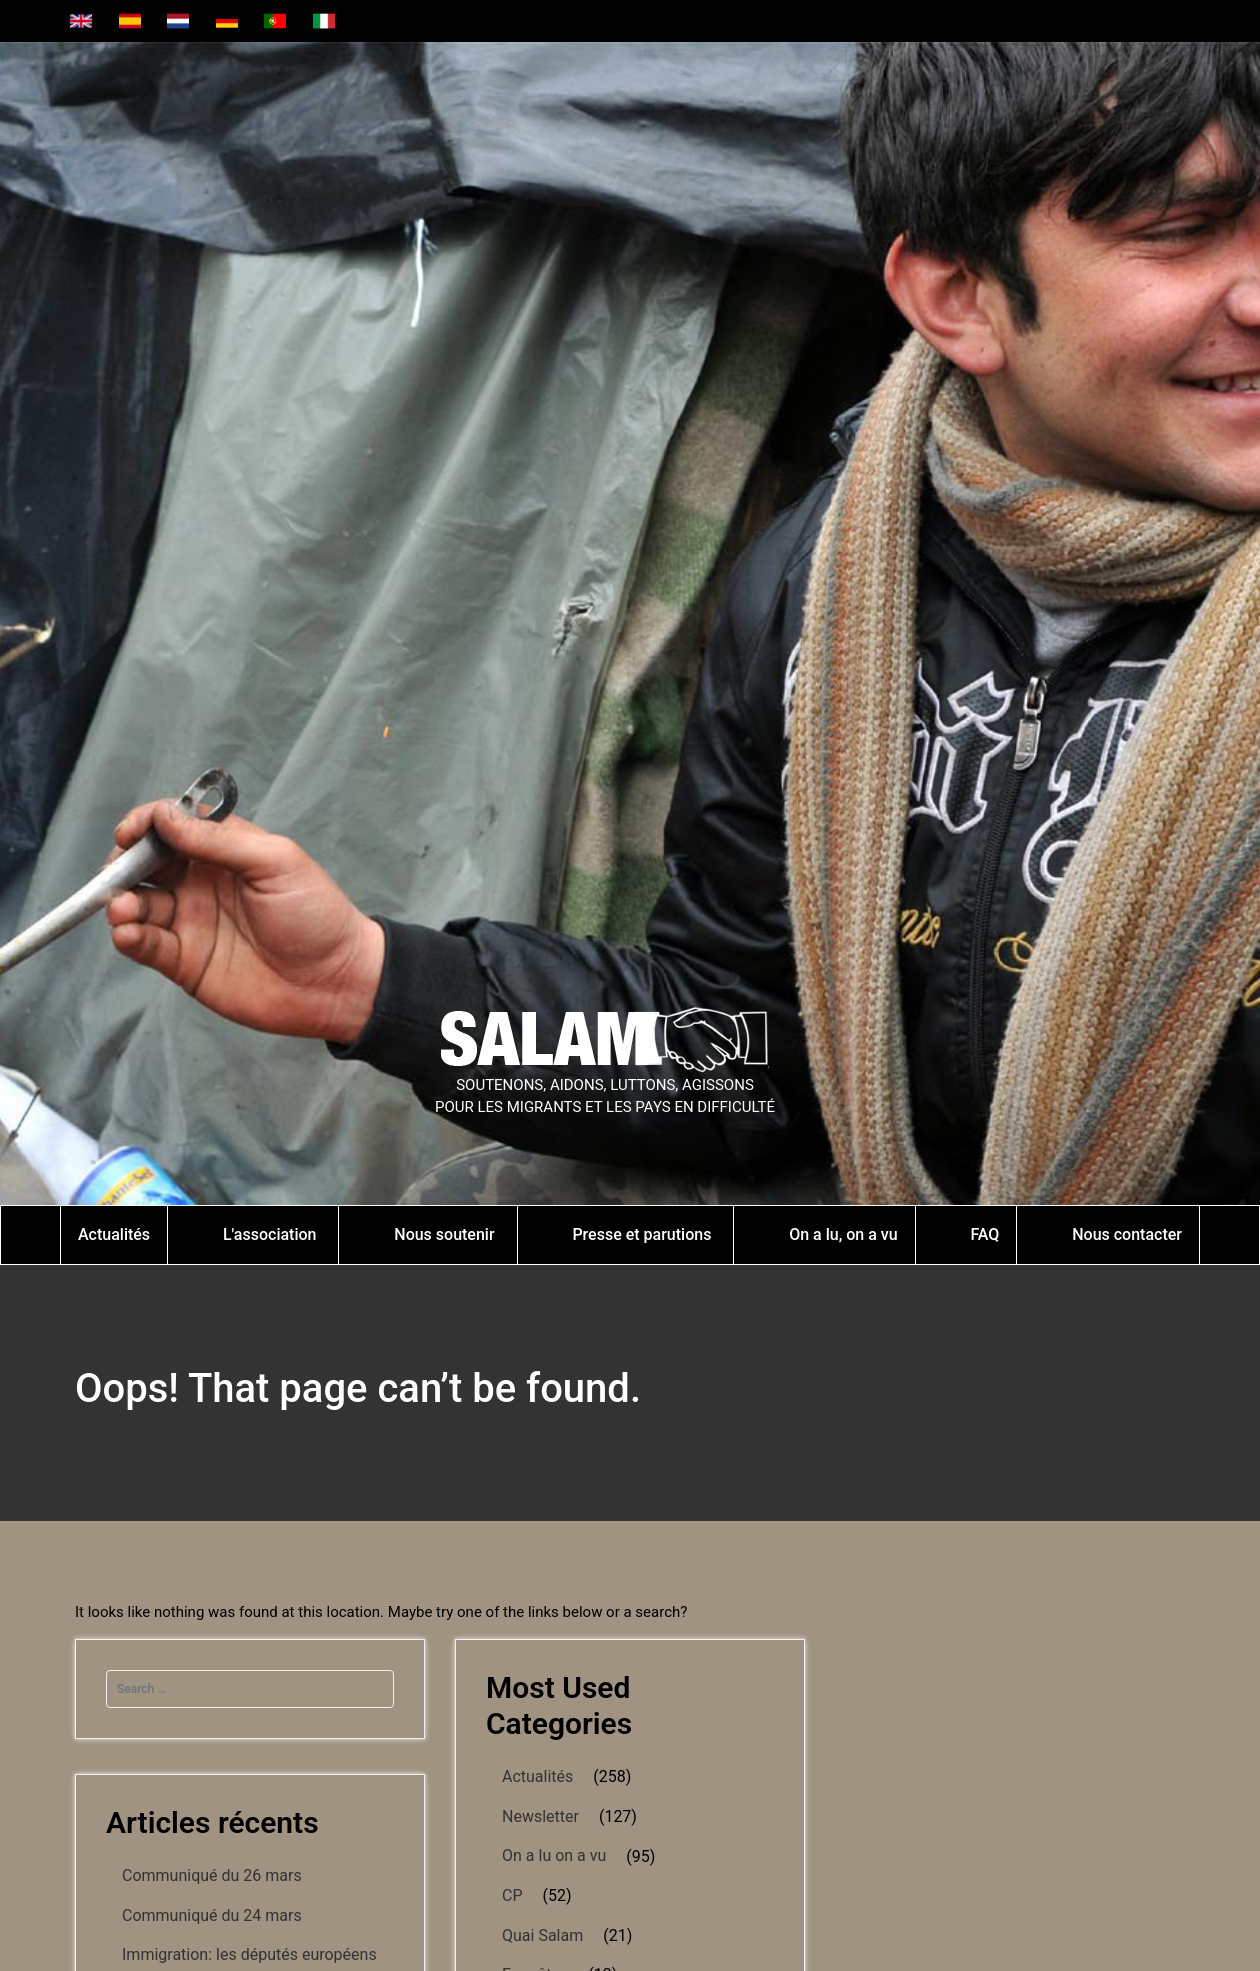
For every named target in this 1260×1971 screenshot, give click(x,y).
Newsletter (540, 1816)
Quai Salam (542, 1935)
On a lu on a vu (554, 1855)
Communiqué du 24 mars (212, 1915)
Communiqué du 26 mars (212, 1875)
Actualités (537, 1776)
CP (512, 1895)
